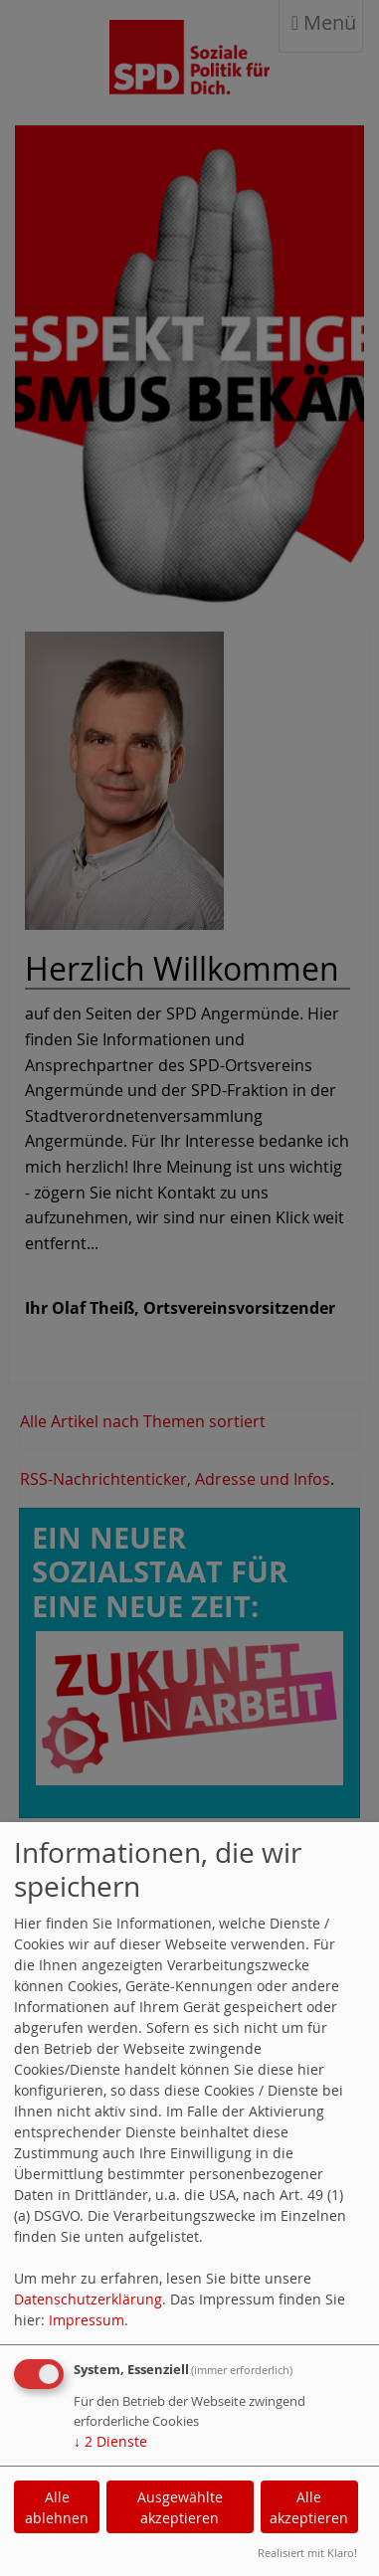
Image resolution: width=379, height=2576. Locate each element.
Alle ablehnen (57, 2507)
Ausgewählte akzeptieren (180, 2507)
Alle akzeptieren (309, 2507)
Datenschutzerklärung (88, 2299)
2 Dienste (110, 2441)
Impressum (86, 2319)
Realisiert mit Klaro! (307, 2552)
